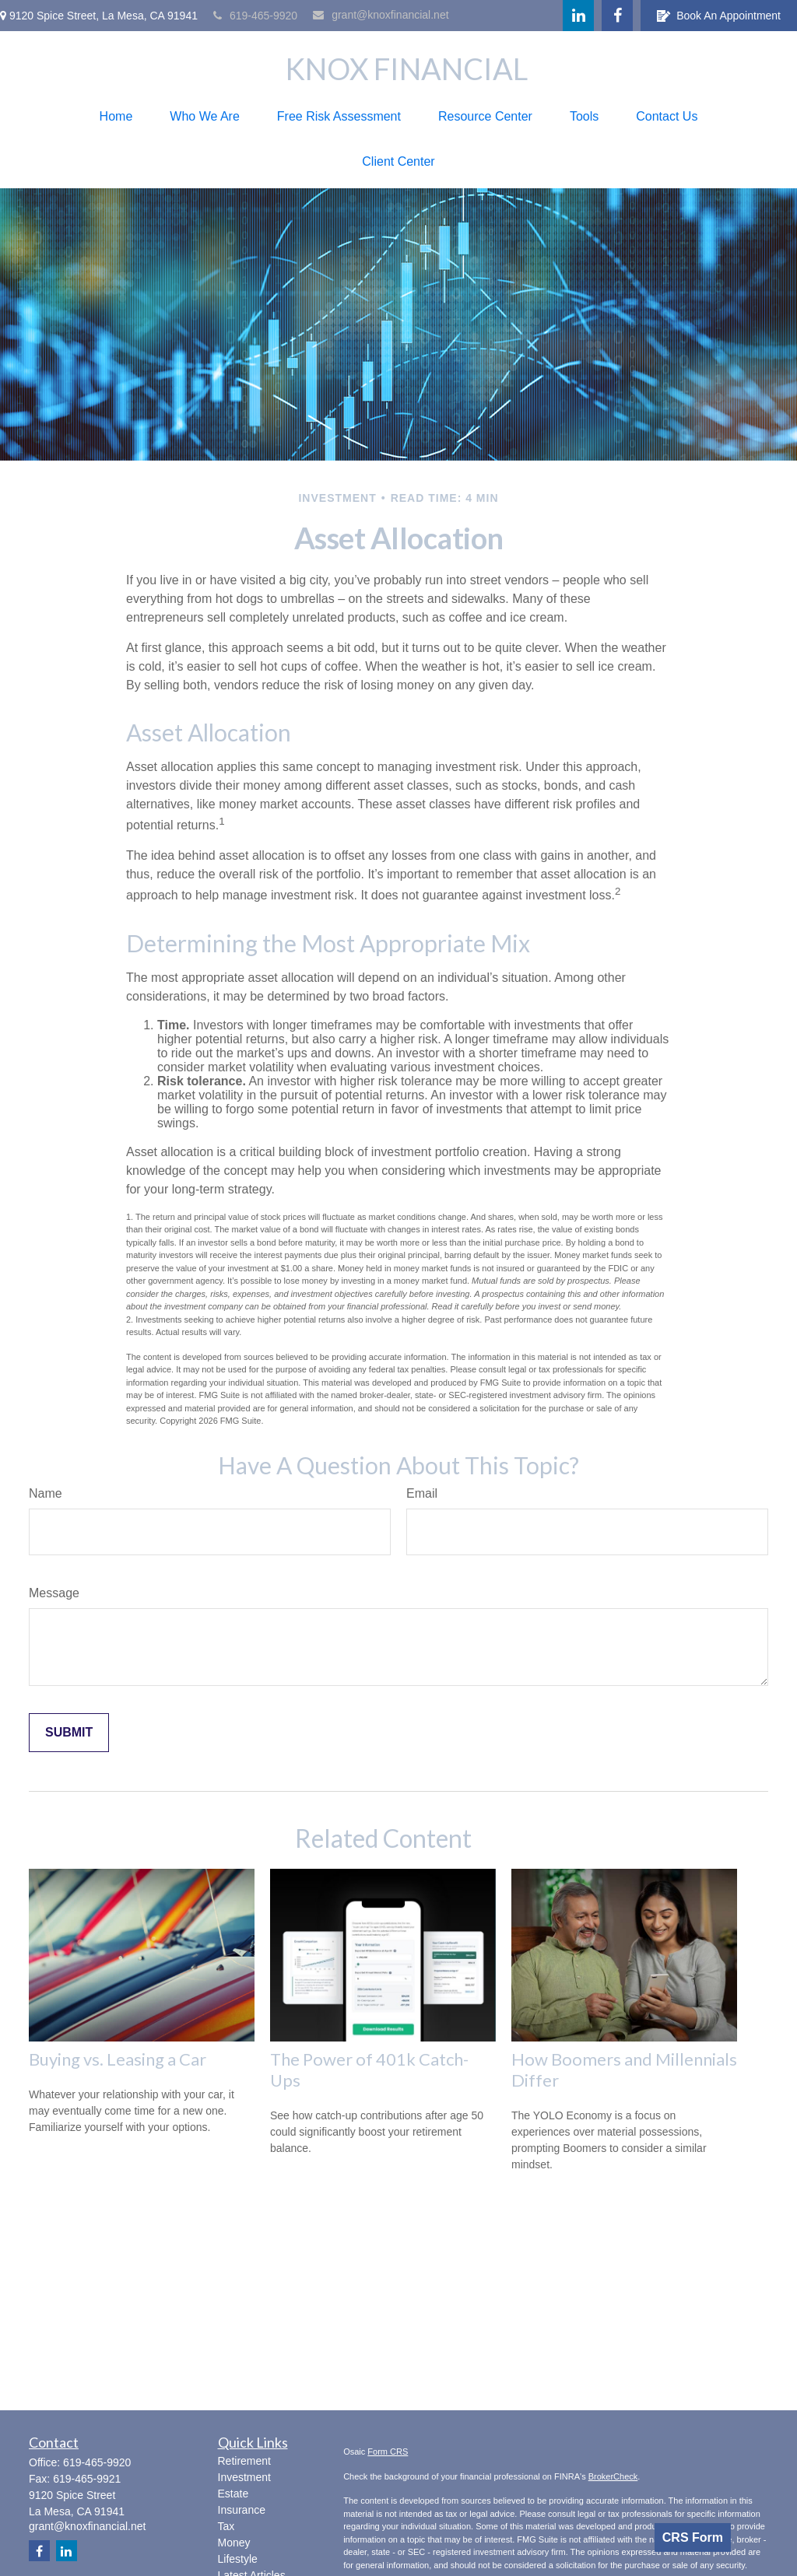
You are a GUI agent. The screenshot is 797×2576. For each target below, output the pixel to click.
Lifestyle (238, 2559)
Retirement (244, 2461)
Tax (226, 2526)
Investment (244, 2477)
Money (234, 2542)
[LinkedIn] (578, 15)
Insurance (241, 2510)
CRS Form (692, 2537)
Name (45, 1493)
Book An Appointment (719, 16)
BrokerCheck (613, 2476)
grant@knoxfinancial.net (380, 15)
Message (54, 1593)
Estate (233, 2493)
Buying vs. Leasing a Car (117, 2059)
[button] (116, 116)
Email (421, 1493)
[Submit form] (69, 1732)
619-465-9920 (255, 15)
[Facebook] (617, 15)
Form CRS (387, 2451)
